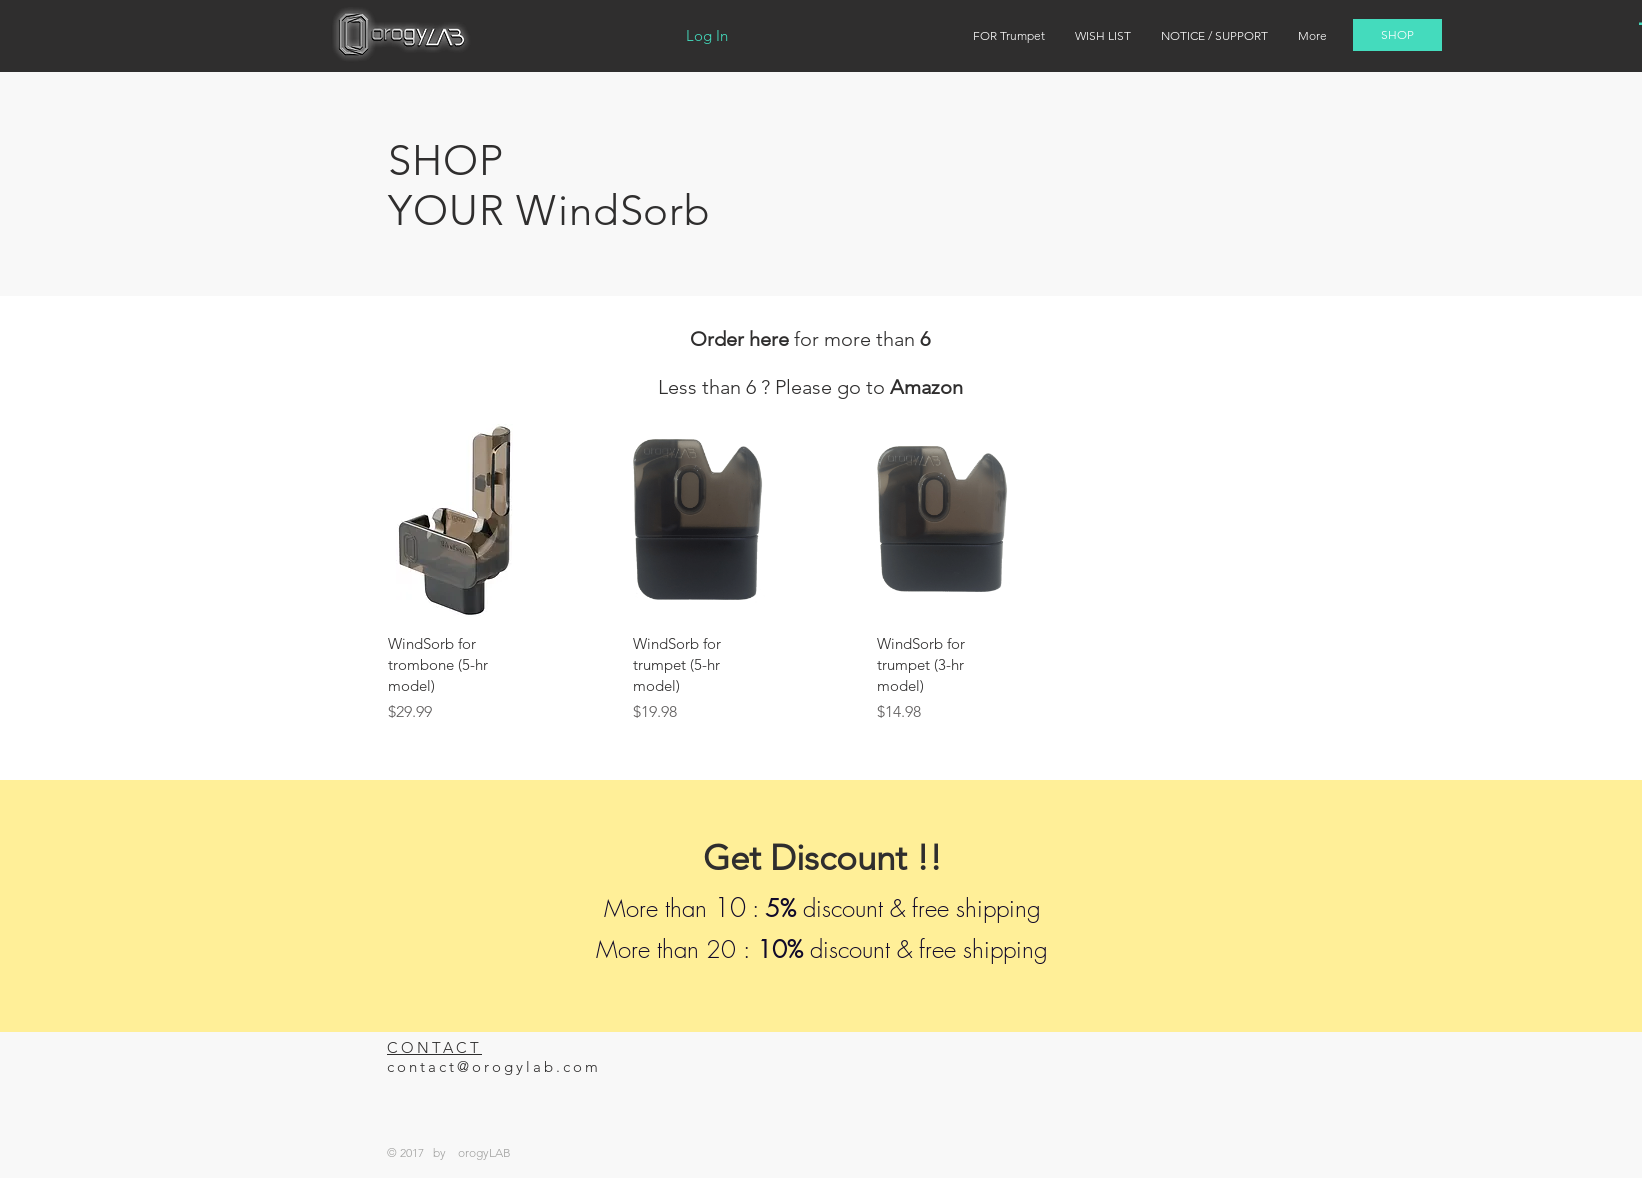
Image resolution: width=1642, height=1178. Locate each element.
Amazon (926, 387)
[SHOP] (1397, 35)
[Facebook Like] (1136, 1063)
